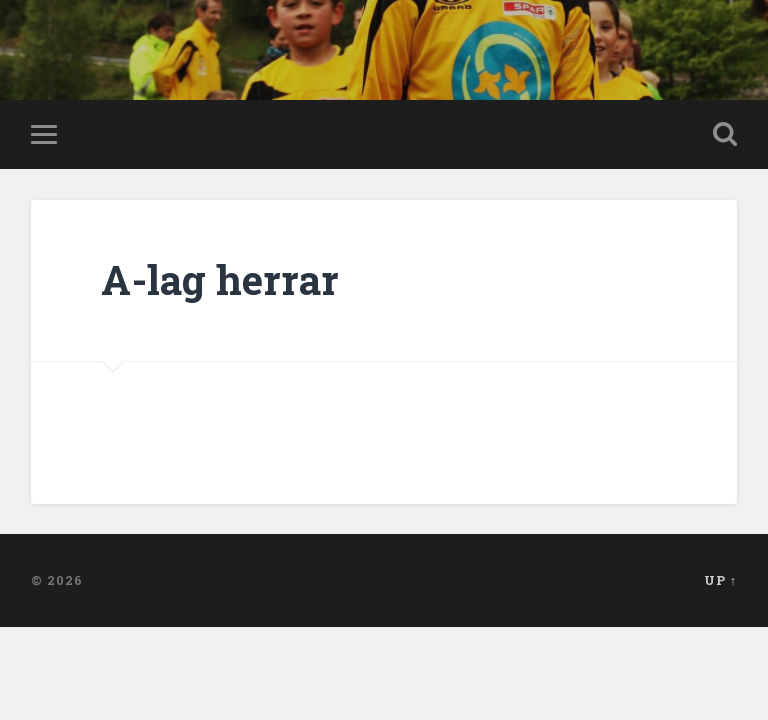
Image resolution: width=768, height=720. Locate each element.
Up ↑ (720, 580)
